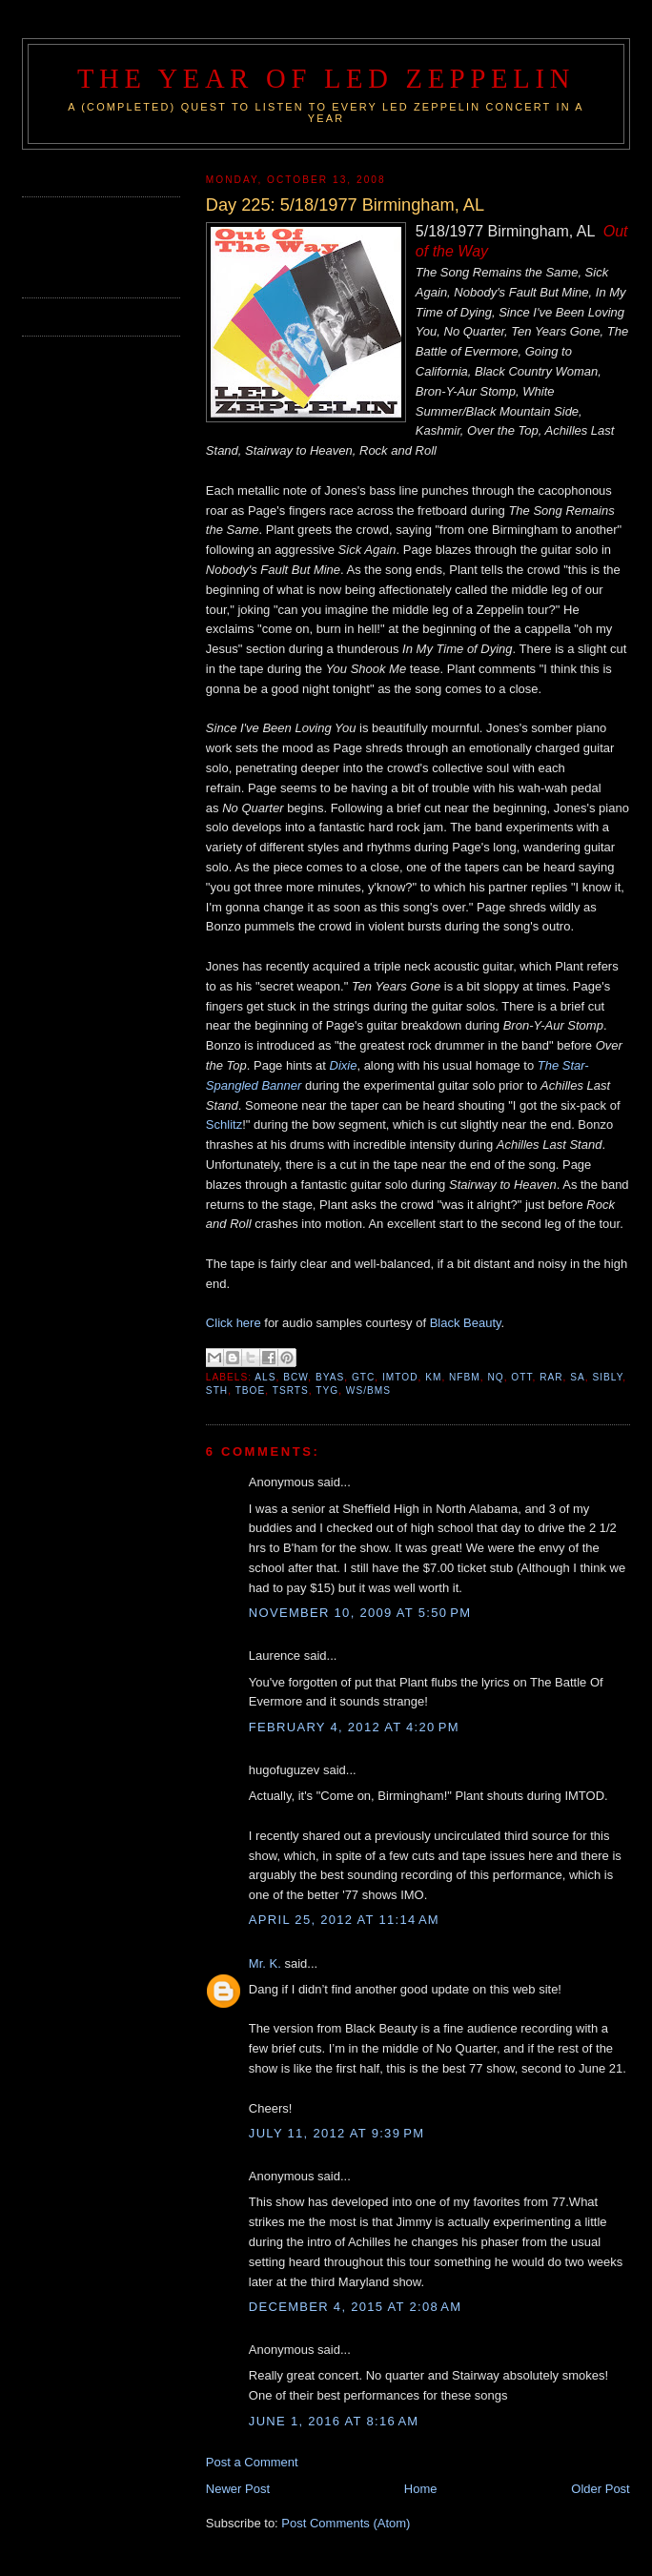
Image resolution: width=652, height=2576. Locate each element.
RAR (551, 1377)
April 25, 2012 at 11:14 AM (344, 1919)
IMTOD (400, 1377)
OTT (521, 1377)
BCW (295, 1377)
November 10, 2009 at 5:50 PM (360, 1612)
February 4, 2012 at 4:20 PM (354, 1727)
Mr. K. (265, 1963)
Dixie (343, 1065)
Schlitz (224, 1124)
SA (577, 1377)
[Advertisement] (133, 245)
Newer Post (238, 2489)
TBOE (250, 1390)
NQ (495, 1377)
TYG (327, 1390)
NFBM (464, 1377)
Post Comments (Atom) (345, 2523)
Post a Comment (252, 2462)
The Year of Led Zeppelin (326, 78)
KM (433, 1377)
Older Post (600, 2489)
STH (217, 1390)
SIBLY (607, 1377)
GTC (363, 1377)
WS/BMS (368, 1390)
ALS (265, 1377)
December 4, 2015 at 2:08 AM (355, 2307)
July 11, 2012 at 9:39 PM (337, 2133)
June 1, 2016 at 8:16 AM (334, 2421)
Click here (233, 1323)
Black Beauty (465, 1323)
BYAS (330, 1377)
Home (421, 2489)
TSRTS (291, 1390)
